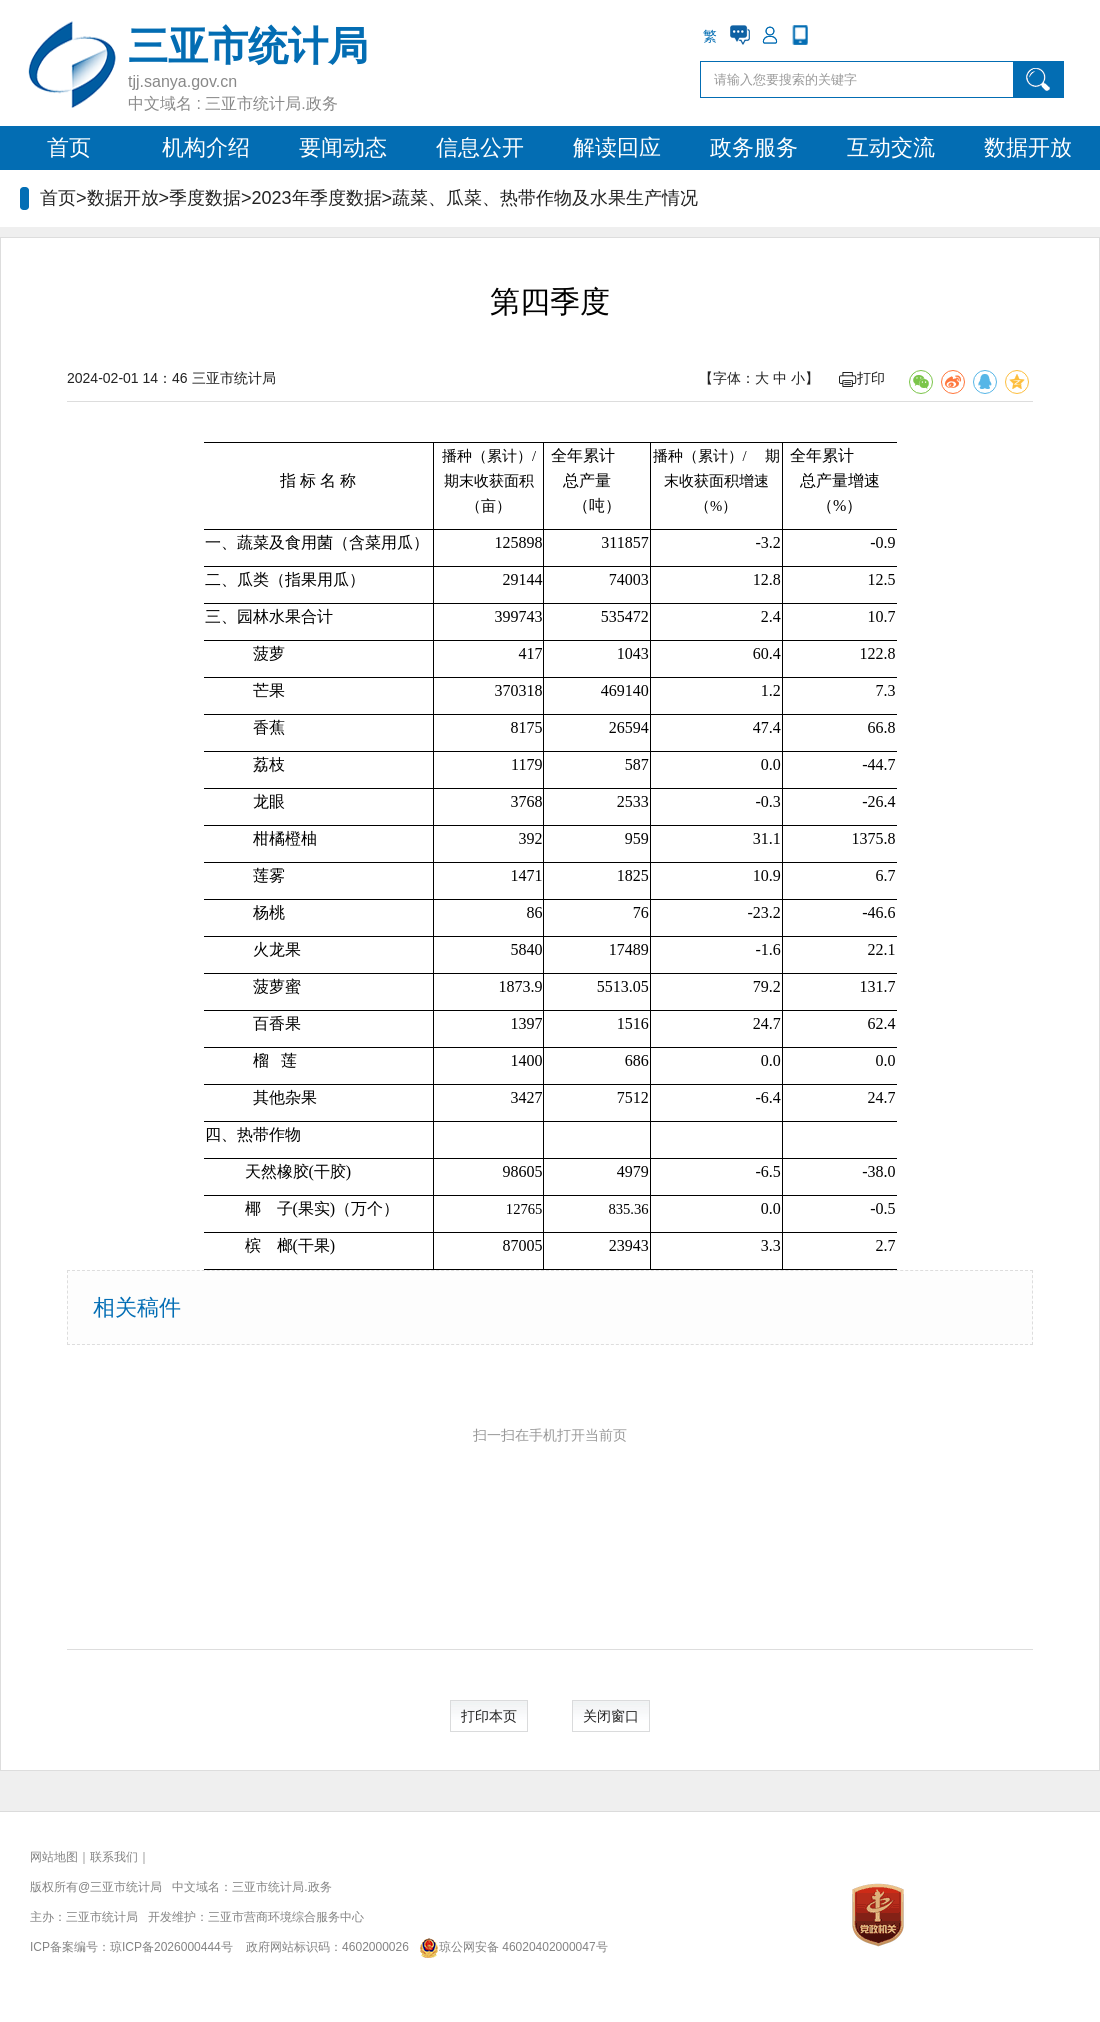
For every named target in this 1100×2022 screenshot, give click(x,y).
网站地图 (54, 1857)
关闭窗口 (611, 1716)
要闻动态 (343, 147)
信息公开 (480, 147)
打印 (862, 378)
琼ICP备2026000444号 (171, 1947)
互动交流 (891, 147)
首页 (69, 147)
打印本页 (489, 1716)
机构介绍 (206, 147)
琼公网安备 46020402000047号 (509, 1947)
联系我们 (114, 1857)
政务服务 (754, 147)
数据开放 (1028, 147)
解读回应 (617, 147)
